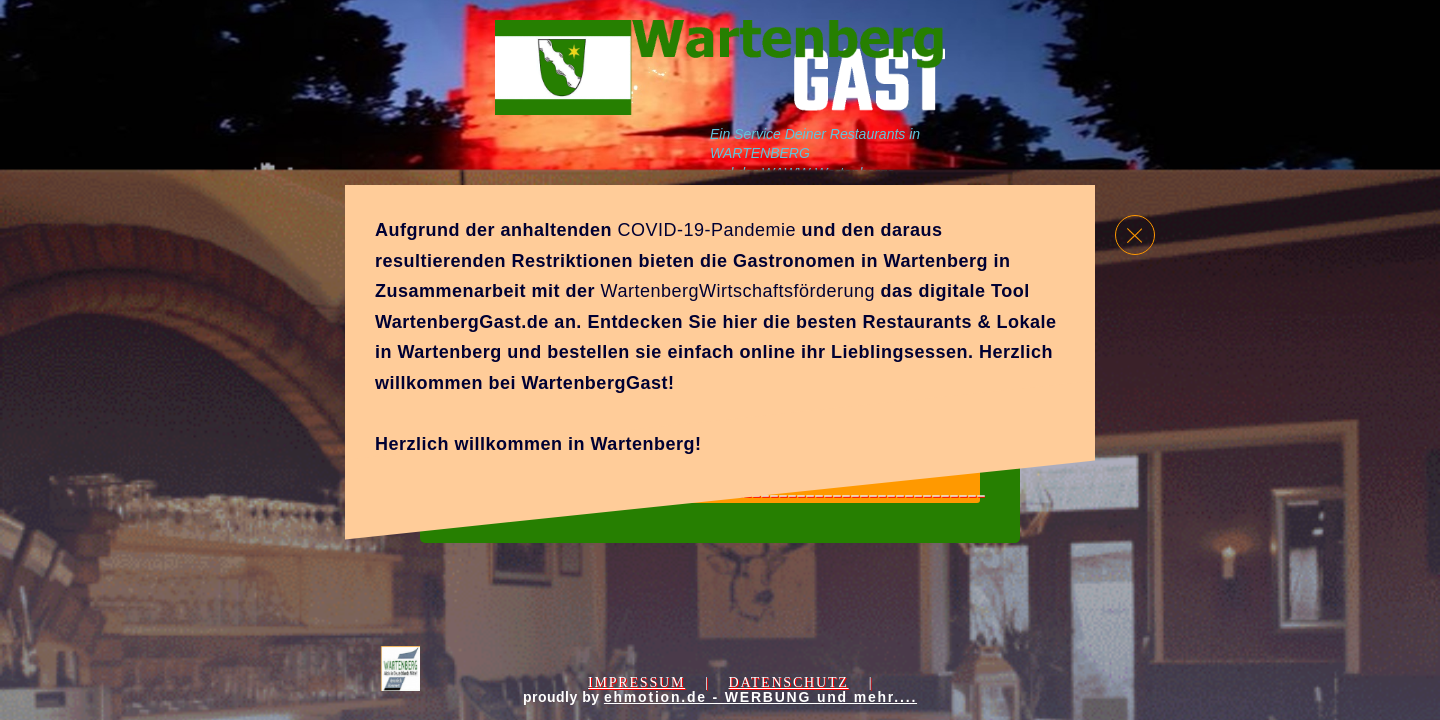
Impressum (636, 682)
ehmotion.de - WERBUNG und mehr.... (760, 697)
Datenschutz (788, 682)
